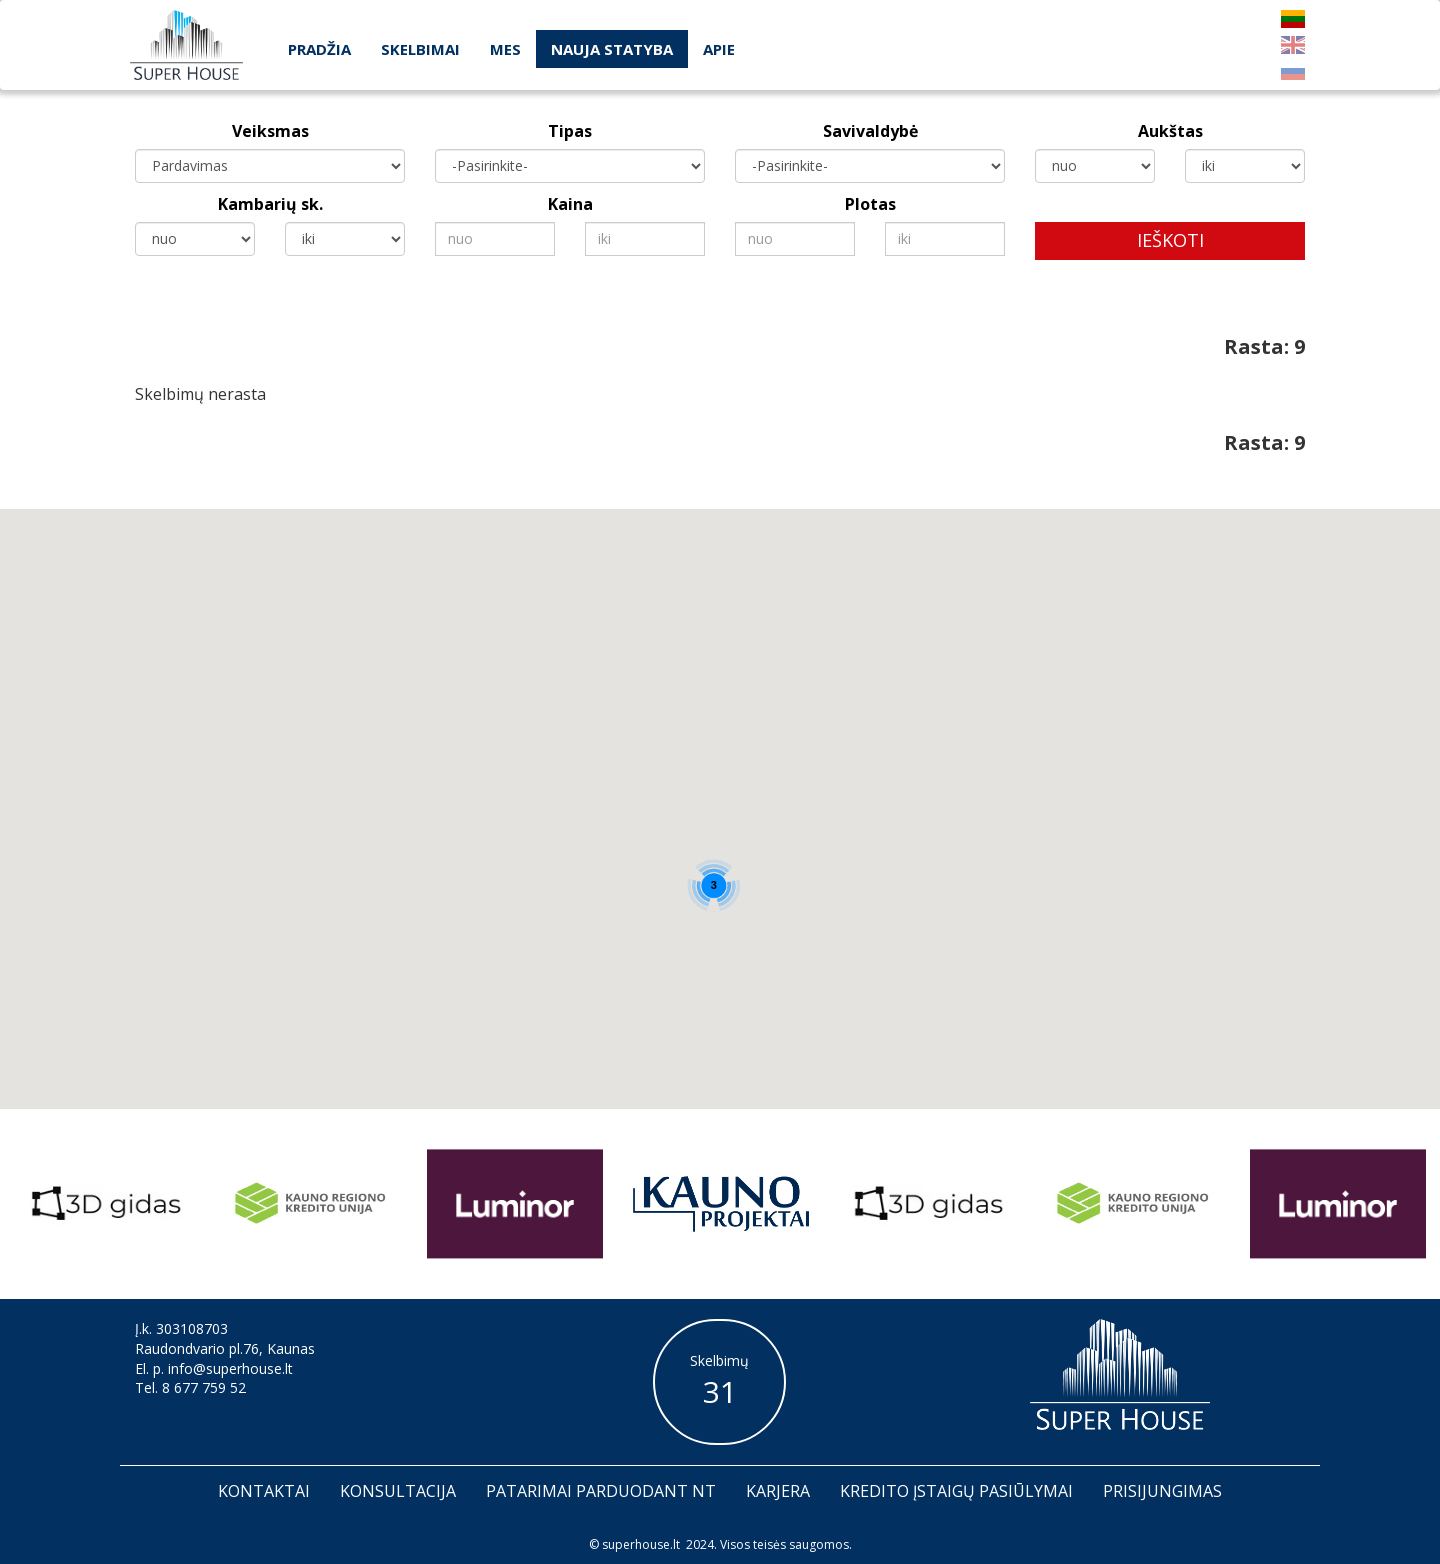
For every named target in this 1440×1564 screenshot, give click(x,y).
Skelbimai (420, 49)
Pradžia (319, 49)
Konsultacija (398, 1491)
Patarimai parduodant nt (601, 1491)
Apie (719, 49)
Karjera (778, 1491)
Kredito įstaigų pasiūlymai (956, 1491)
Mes (505, 49)
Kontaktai (264, 1491)
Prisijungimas (1162, 1491)
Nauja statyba (612, 49)
